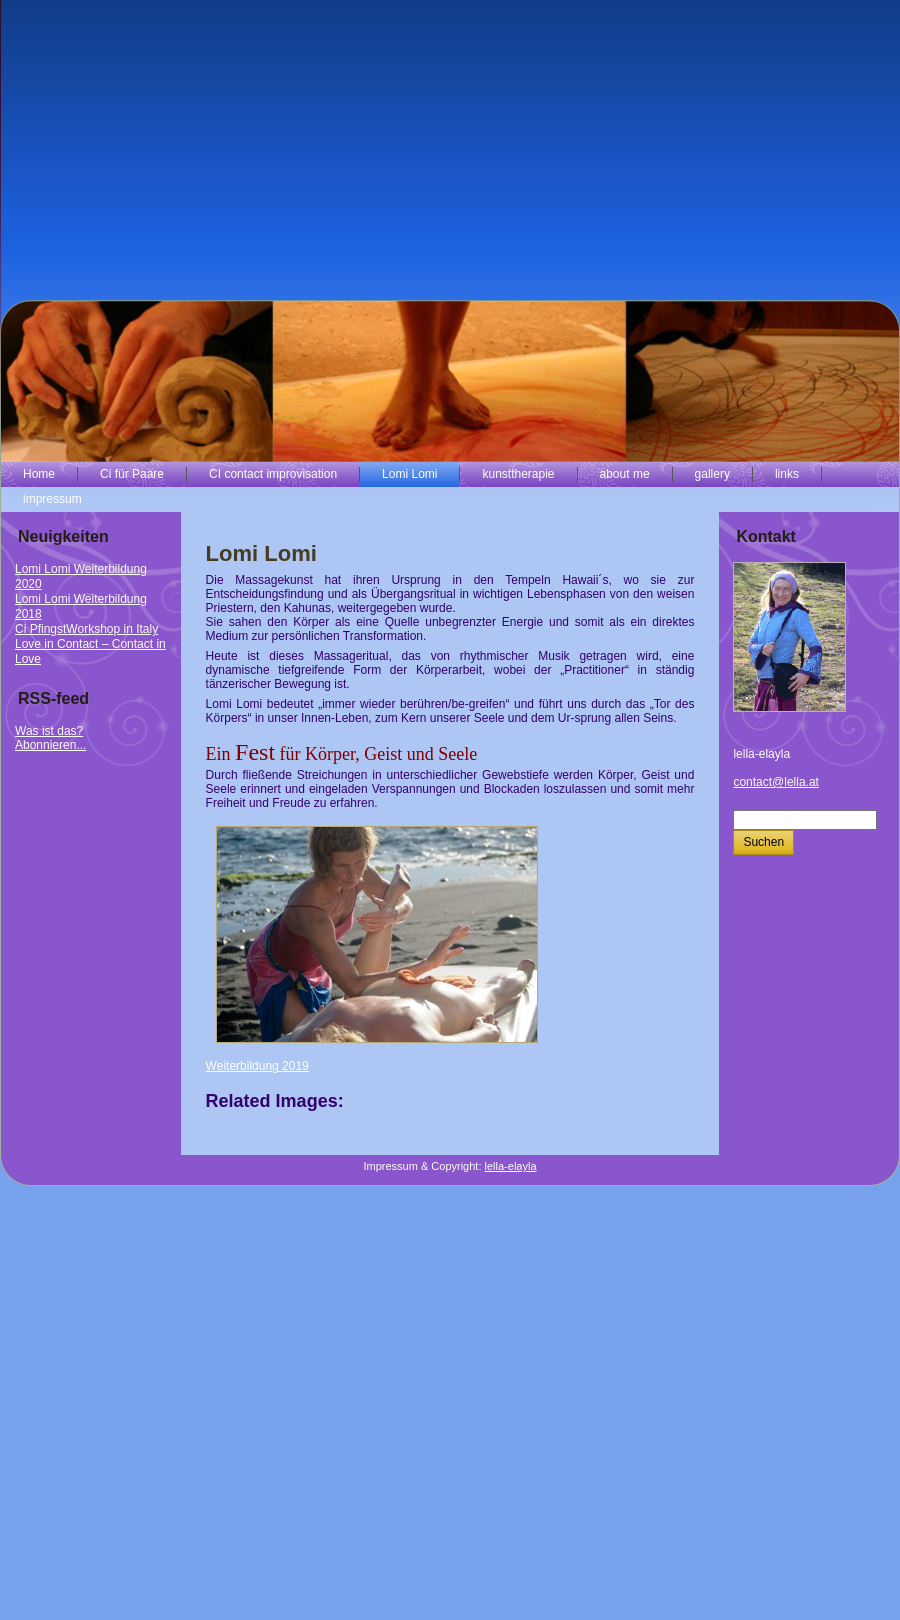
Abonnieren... (50, 745)
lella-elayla (511, 1166)
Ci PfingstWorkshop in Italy (86, 629)
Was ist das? (49, 731)
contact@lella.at (776, 782)
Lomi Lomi (261, 553)
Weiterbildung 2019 (257, 1066)
